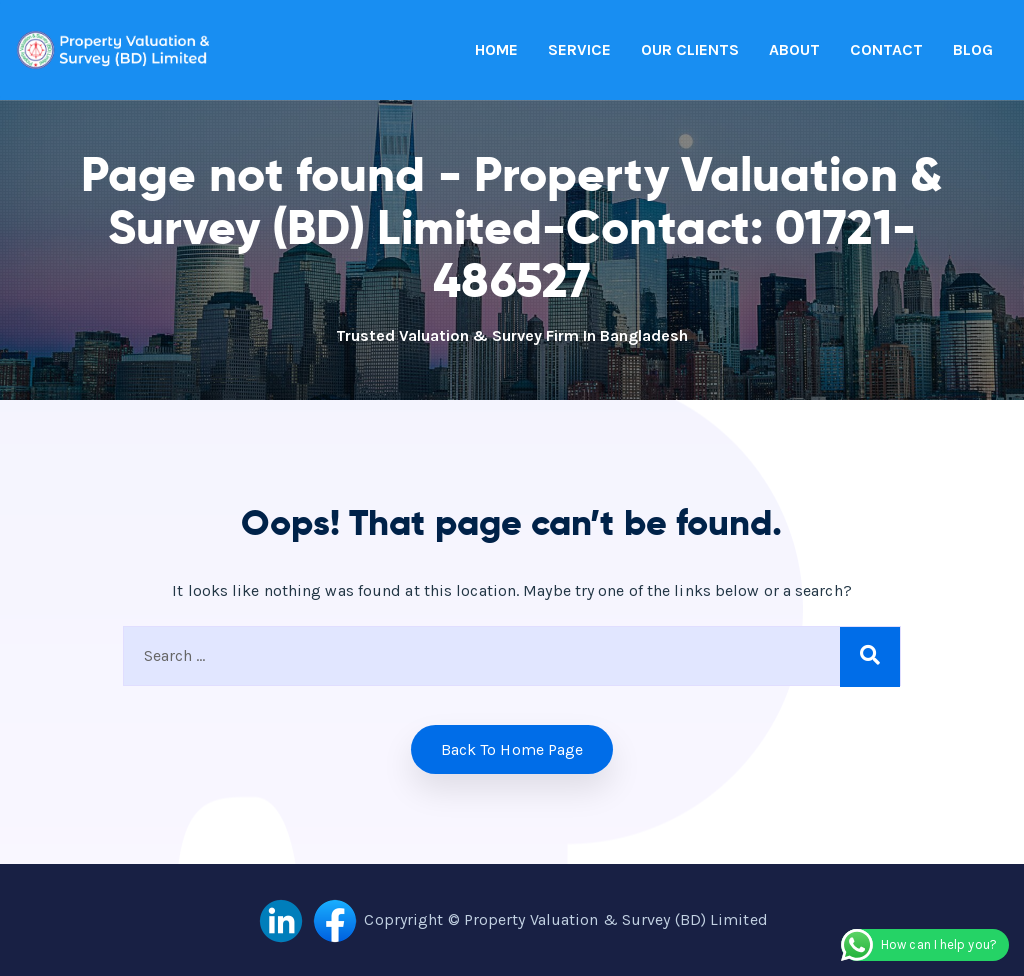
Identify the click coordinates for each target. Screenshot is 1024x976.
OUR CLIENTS (690, 49)
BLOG (973, 49)
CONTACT (886, 49)
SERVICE (579, 49)
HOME (496, 49)
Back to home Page (512, 749)
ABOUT (794, 49)
